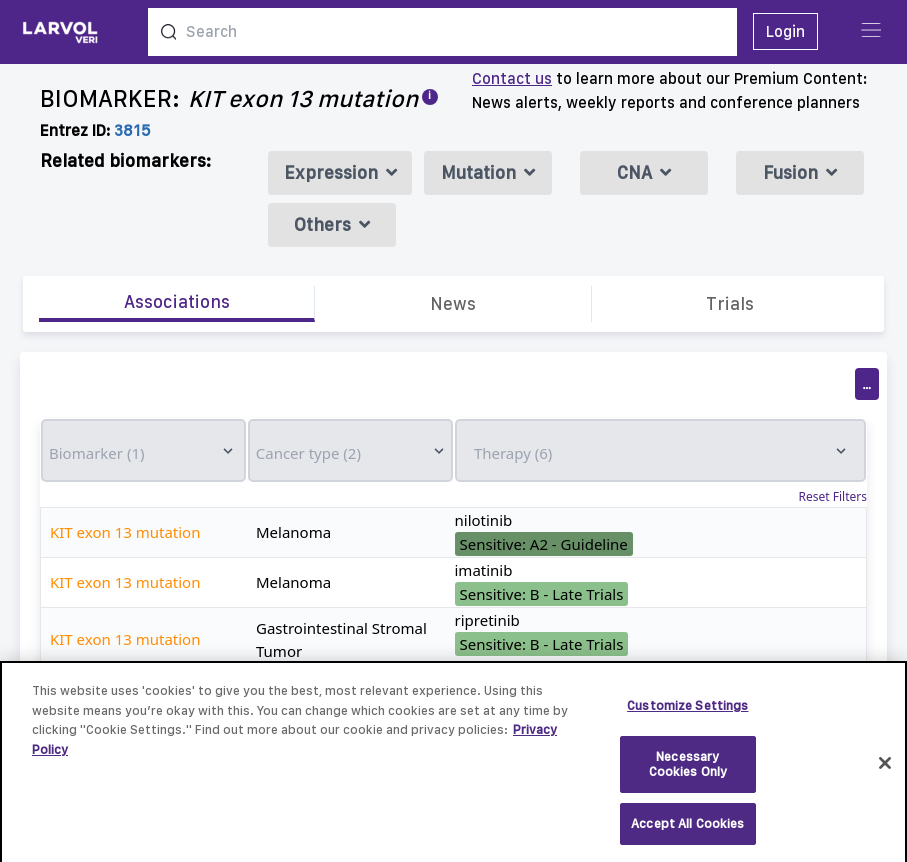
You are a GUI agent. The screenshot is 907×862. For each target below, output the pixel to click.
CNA (644, 172)
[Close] (885, 771)
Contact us (512, 78)
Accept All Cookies (687, 831)
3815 (132, 130)
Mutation (488, 172)
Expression (340, 172)
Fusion (800, 172)
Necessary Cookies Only (688, 772)
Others (332, 224)
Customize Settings (687, 713)
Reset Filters (833, 497)
